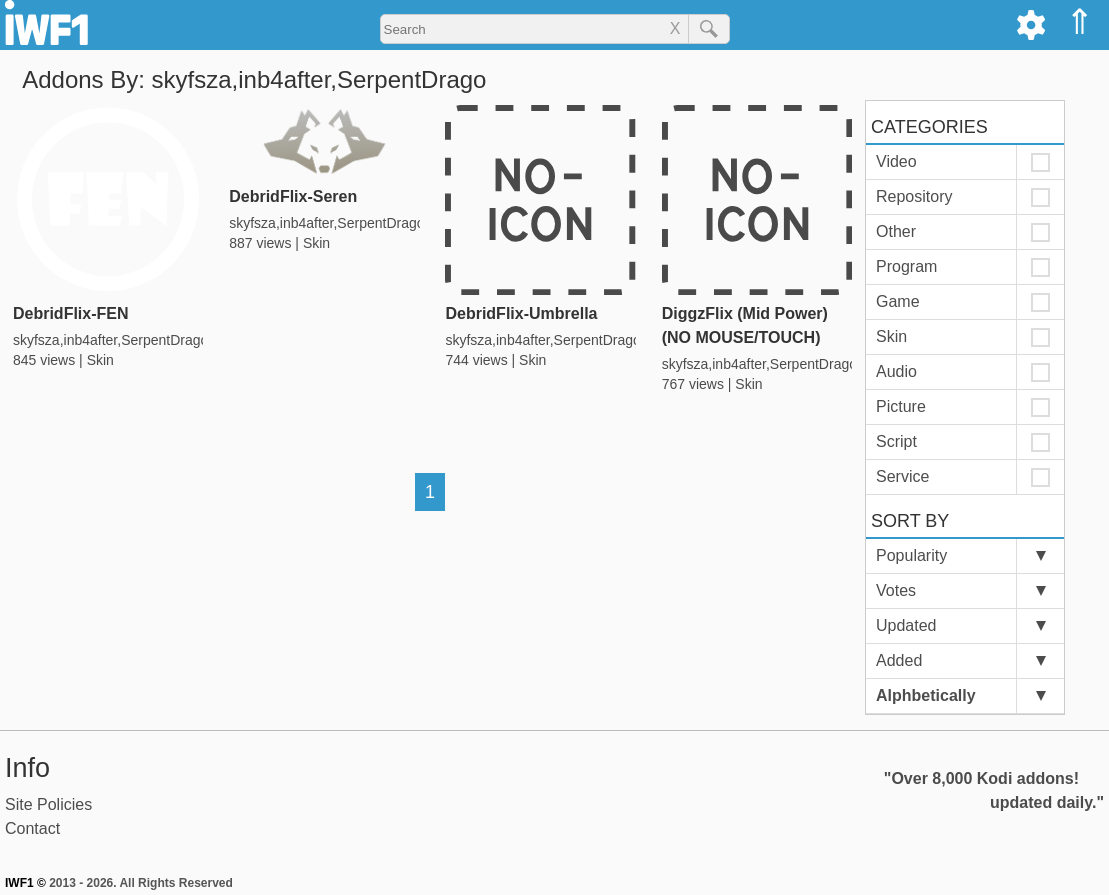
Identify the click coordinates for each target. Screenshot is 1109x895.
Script (896, 441)
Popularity (911, 555)
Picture (901, 406)
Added (899, 660)
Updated (906, 625)
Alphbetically (926, 695)
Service (902, 476)
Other (896, 231)
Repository (914, 196)
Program (906, 266)
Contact (32, 828)
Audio (896, 371)
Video (896, 161)
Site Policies (48, 804)
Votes (896, 590)
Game (898, 301)
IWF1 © (25, 883)
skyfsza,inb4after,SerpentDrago (110, 340)
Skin (100, 360)
